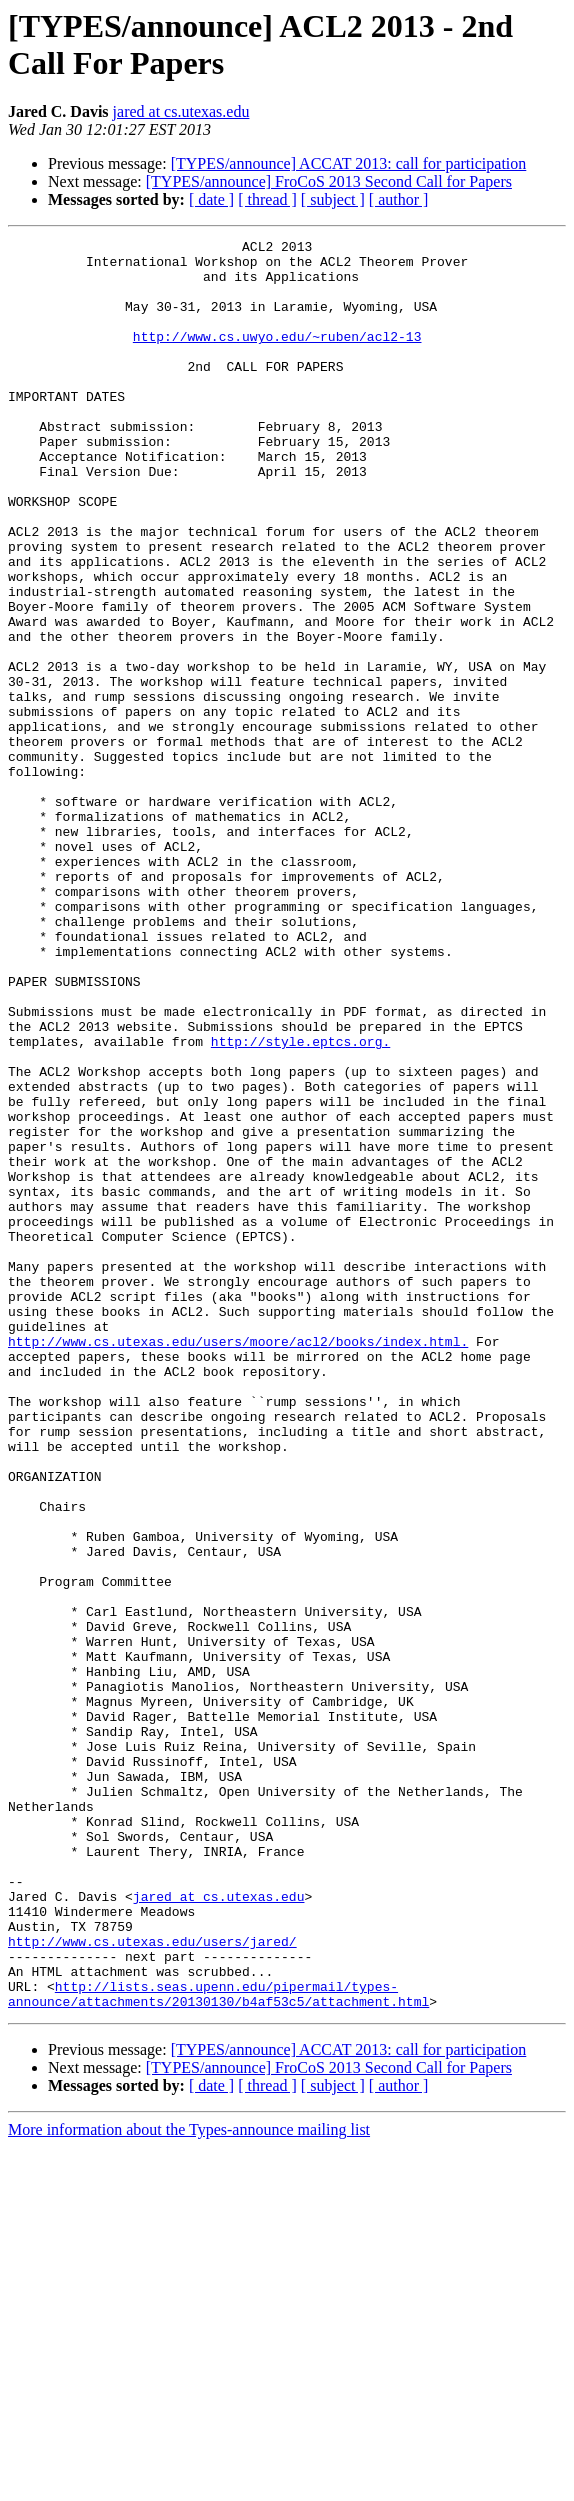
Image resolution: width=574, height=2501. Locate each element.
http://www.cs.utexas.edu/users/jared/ (152, 2283)
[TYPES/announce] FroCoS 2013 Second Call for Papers (329, 181)
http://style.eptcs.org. (300, 1203)
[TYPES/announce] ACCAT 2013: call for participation (349, 163)
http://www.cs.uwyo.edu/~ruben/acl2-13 (277, 357)
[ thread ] (267, 199)
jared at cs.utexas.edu (181, 111)
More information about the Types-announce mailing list (189, 2483)
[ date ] (211, 199)
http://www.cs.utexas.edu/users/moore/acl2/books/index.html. (238, 1563)
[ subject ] (333, 199)
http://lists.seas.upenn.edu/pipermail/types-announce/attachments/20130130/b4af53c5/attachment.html (218, 2346)
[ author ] (399, 199)
